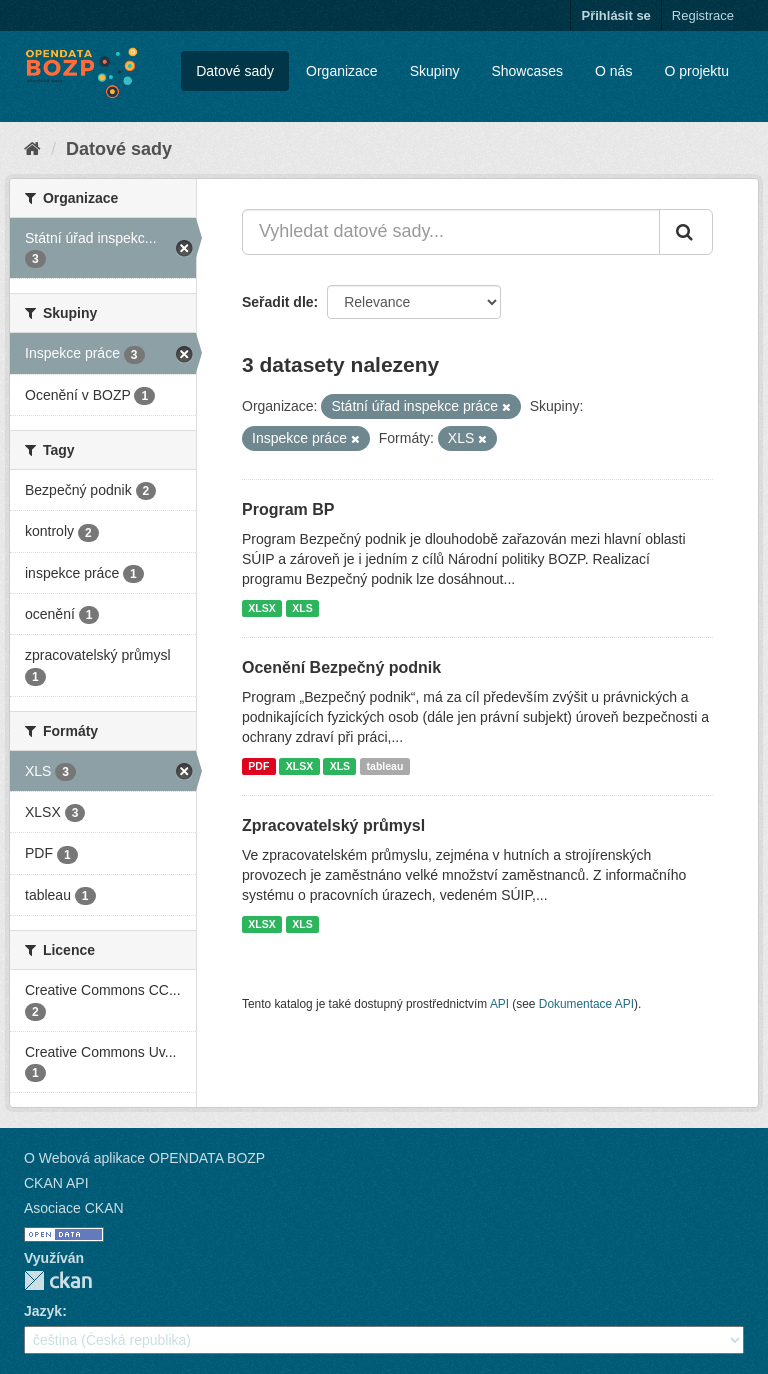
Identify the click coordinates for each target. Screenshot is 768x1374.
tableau (385, 766)
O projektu (696, 71)
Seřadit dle (278, 302)
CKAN (58, 1280)
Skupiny (435, 71)
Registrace (703, 15)
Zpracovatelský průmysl (333, 825)
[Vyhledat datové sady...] (451, 232)
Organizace (342, 71)
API (499, 1004)
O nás (613, 71)
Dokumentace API (586, 1004)
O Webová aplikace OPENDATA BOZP (144, 1158)
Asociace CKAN (74, 1208)
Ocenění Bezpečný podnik (341, 667)
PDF (258, 766)
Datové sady (235, 71)
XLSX (261, 608)
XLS (302, 608)
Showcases (527, 71)
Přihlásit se (615, 15)
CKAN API (56, 1183)
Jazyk (43, 1311)
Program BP (288, 509)
